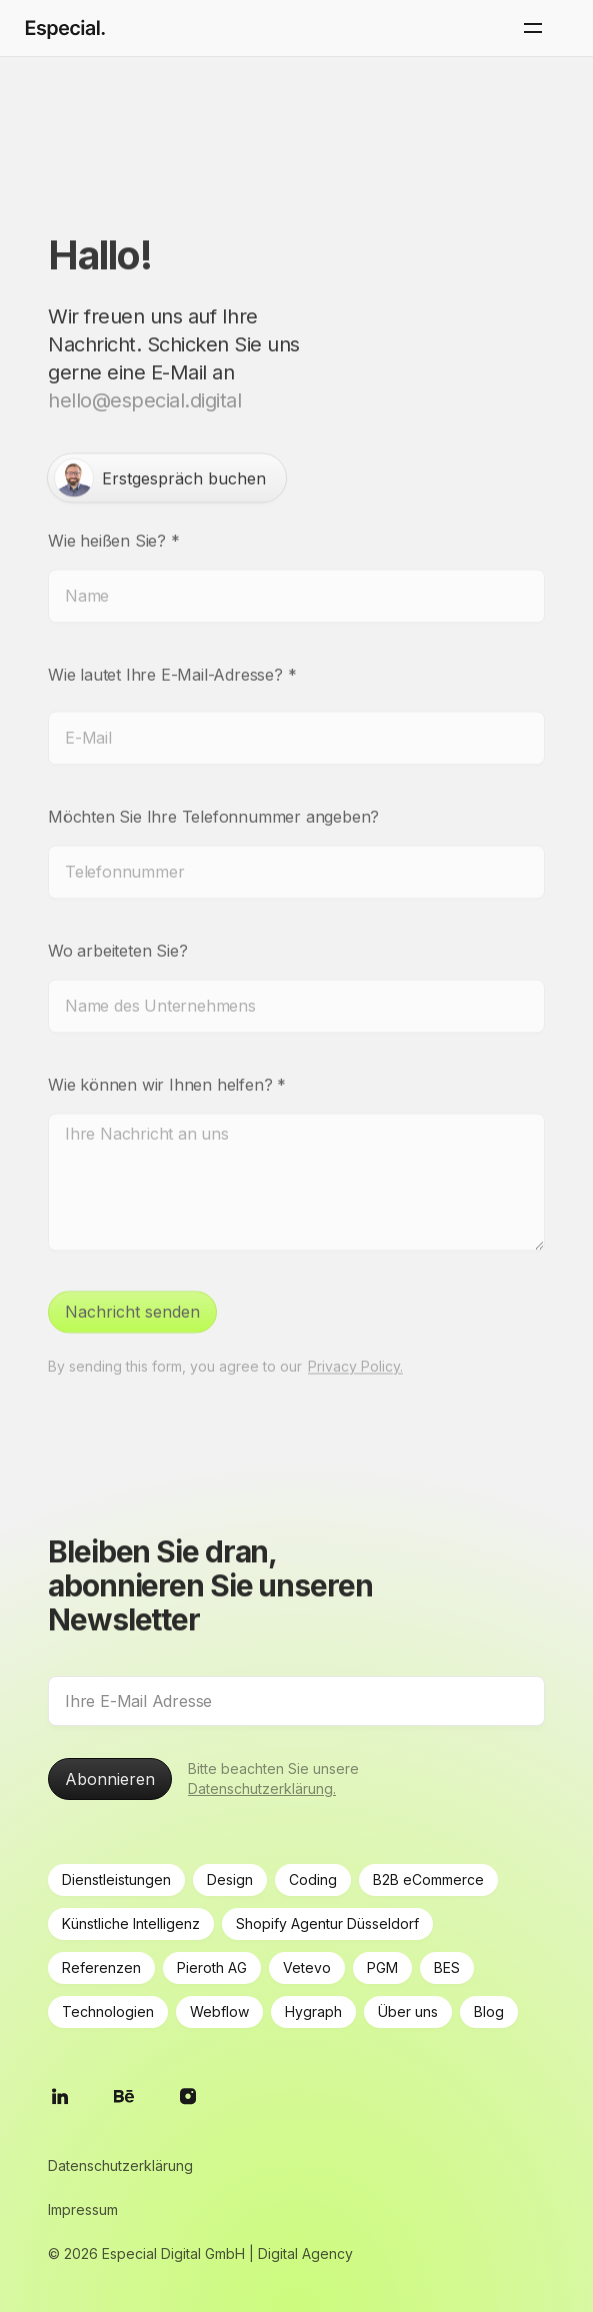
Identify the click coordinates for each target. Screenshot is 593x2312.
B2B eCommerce (428, 1879)
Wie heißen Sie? (114, 518)
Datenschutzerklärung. (262, 1788)
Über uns (408, 2011)
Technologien (108, 2011)
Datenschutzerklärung (120, 2165)
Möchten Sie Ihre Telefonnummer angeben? (213, 794)
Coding (313, 1879)
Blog (489, 2011)
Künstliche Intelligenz (131, 1923)
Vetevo (307, 1967)
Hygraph (313, 2011)
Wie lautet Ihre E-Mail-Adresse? (172, 652)
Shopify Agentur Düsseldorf (327, 1923)
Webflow (219, 2011)
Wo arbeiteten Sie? (117, 928)
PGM (382, 1967)
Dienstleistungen (116, 1879)
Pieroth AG (212, 1967)
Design (230, 1879)
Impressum (83, 2209)
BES (447, 1967)
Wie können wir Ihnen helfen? (167, 1062)
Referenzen (101, 1967)
